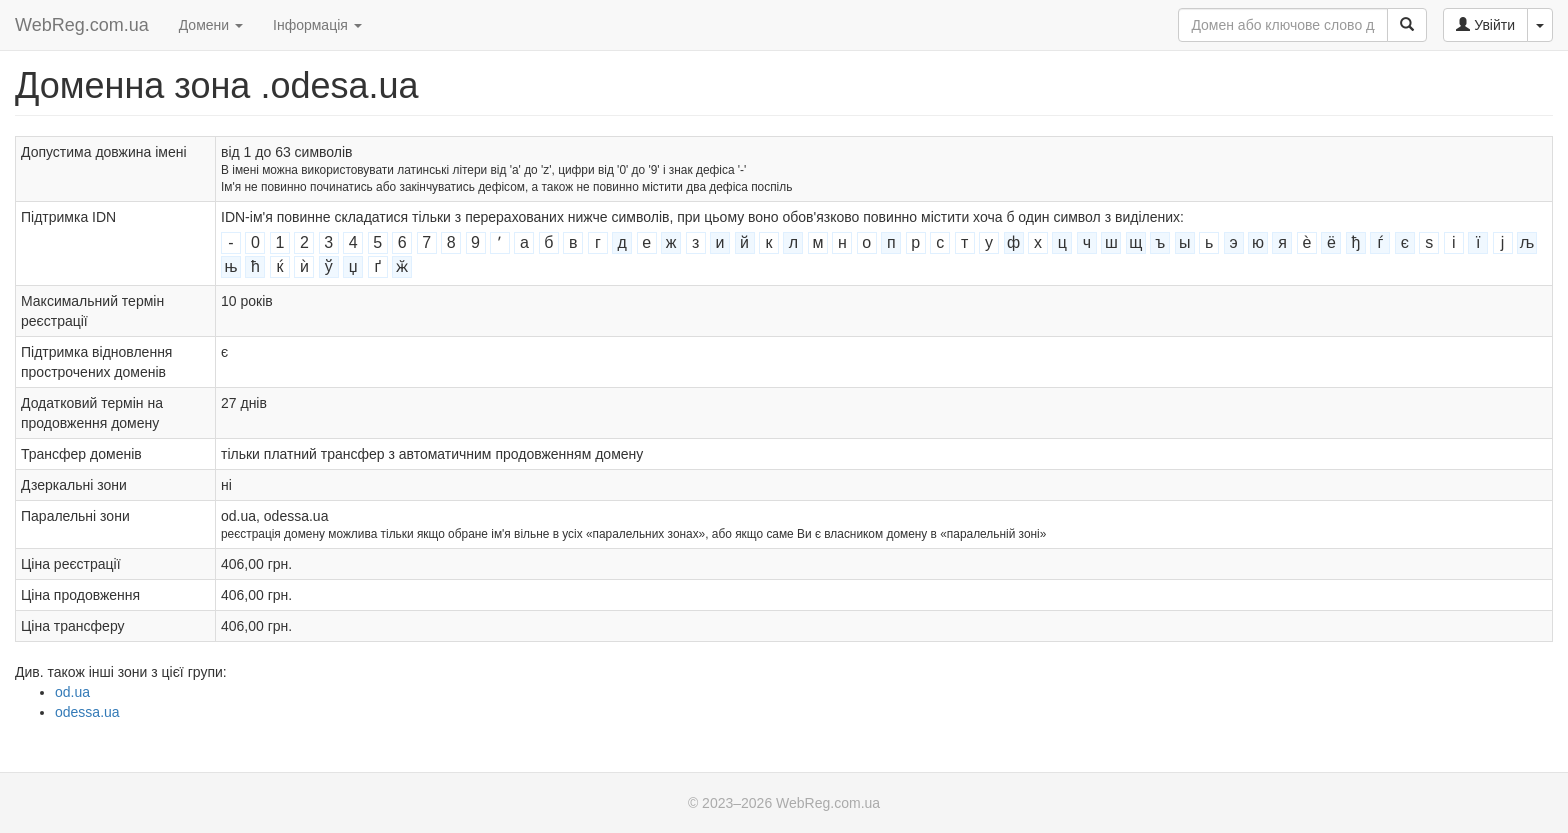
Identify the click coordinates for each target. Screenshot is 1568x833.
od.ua (72, 692)
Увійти (1485, 25)
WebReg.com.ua (82, 25)
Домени (211, 25)
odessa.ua (87, 712)
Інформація (317, 25)
